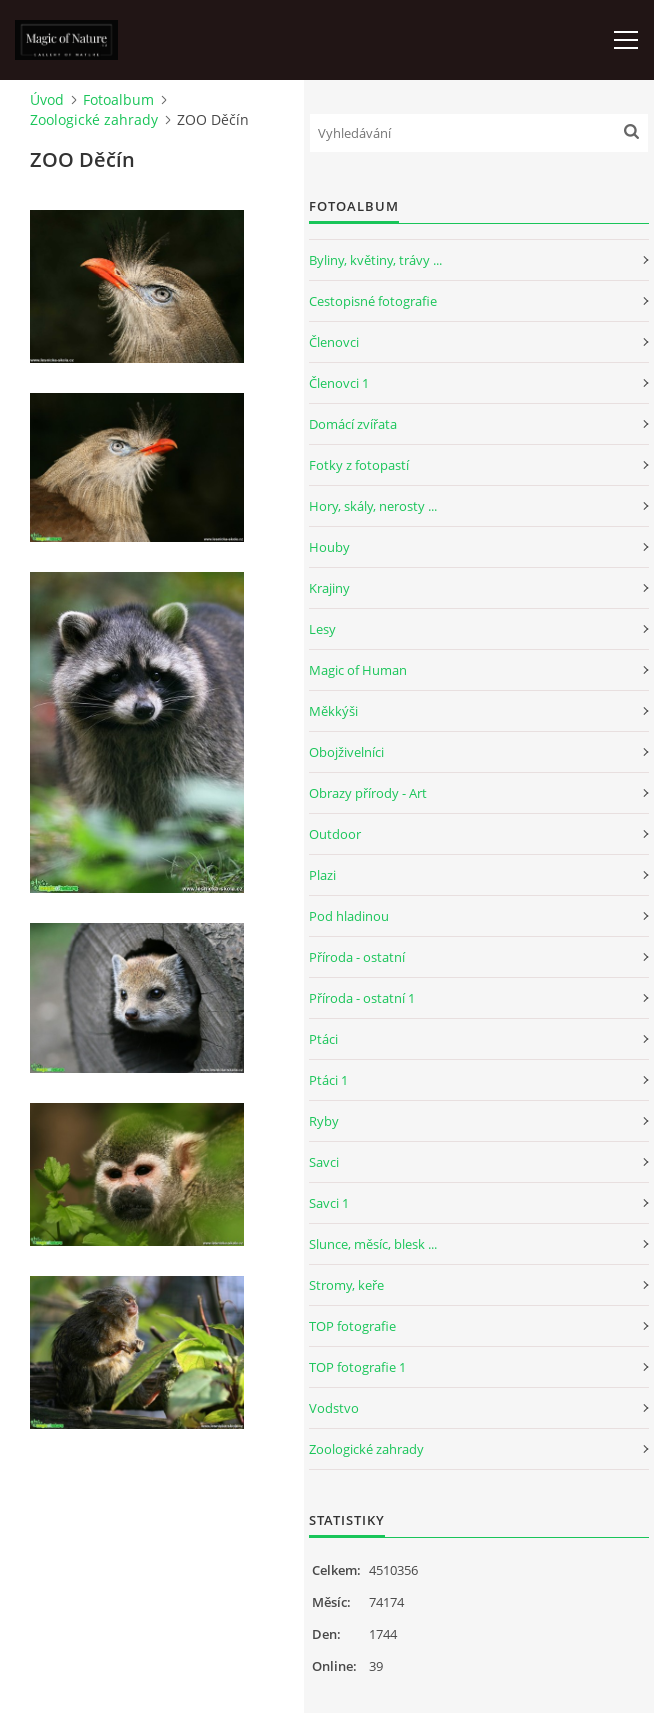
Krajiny (329, 588)
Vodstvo (334, 1408)
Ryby (324, 1121)
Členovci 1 (339, 383)
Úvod (47, 99)
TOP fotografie (352, 1326)
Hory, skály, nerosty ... (373, 506)
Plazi (322, 875)
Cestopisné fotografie (373, 301)
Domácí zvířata (353, 424)
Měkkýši (333, 711)
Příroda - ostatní (357, 957)
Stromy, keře (346, 1285)
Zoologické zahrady (94, 119)
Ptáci (323, 1039)
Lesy (322, 629)
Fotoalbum (118, 99)
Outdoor (335, 834)
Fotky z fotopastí (359, 465)
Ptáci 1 (328, 1080)
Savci (324, 1162)
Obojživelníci (346, 752)
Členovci (334, 342)
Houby (329, 547)
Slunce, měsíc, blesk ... (373, 1244)
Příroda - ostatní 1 (362, 998)
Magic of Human (358, 670)
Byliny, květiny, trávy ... (375, 260)
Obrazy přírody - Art (368, 793)
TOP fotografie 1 (357, 1367)
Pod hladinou (349, 916)
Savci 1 (329, 1203)
